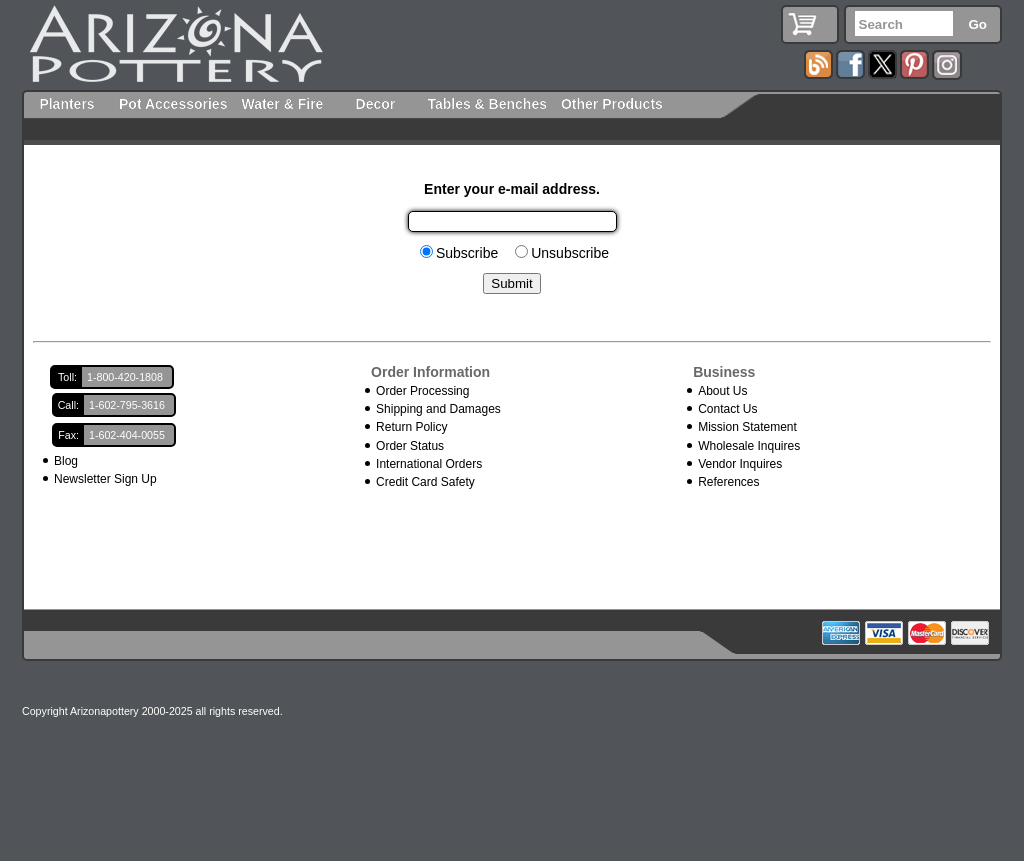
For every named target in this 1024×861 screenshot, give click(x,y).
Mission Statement (747, 427)
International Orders (429, 464)
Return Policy (411, 427)
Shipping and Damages (438, 409)
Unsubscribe (570, 253)
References (728, 482)
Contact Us (727, 409)
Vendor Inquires (740, 464)
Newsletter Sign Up (105, 479)
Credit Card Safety (425, 482)
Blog (66, 461)
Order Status (410, 446)
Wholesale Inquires (749, 446)
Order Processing (422, 391)
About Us (722, 391)
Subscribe (467, 253)
